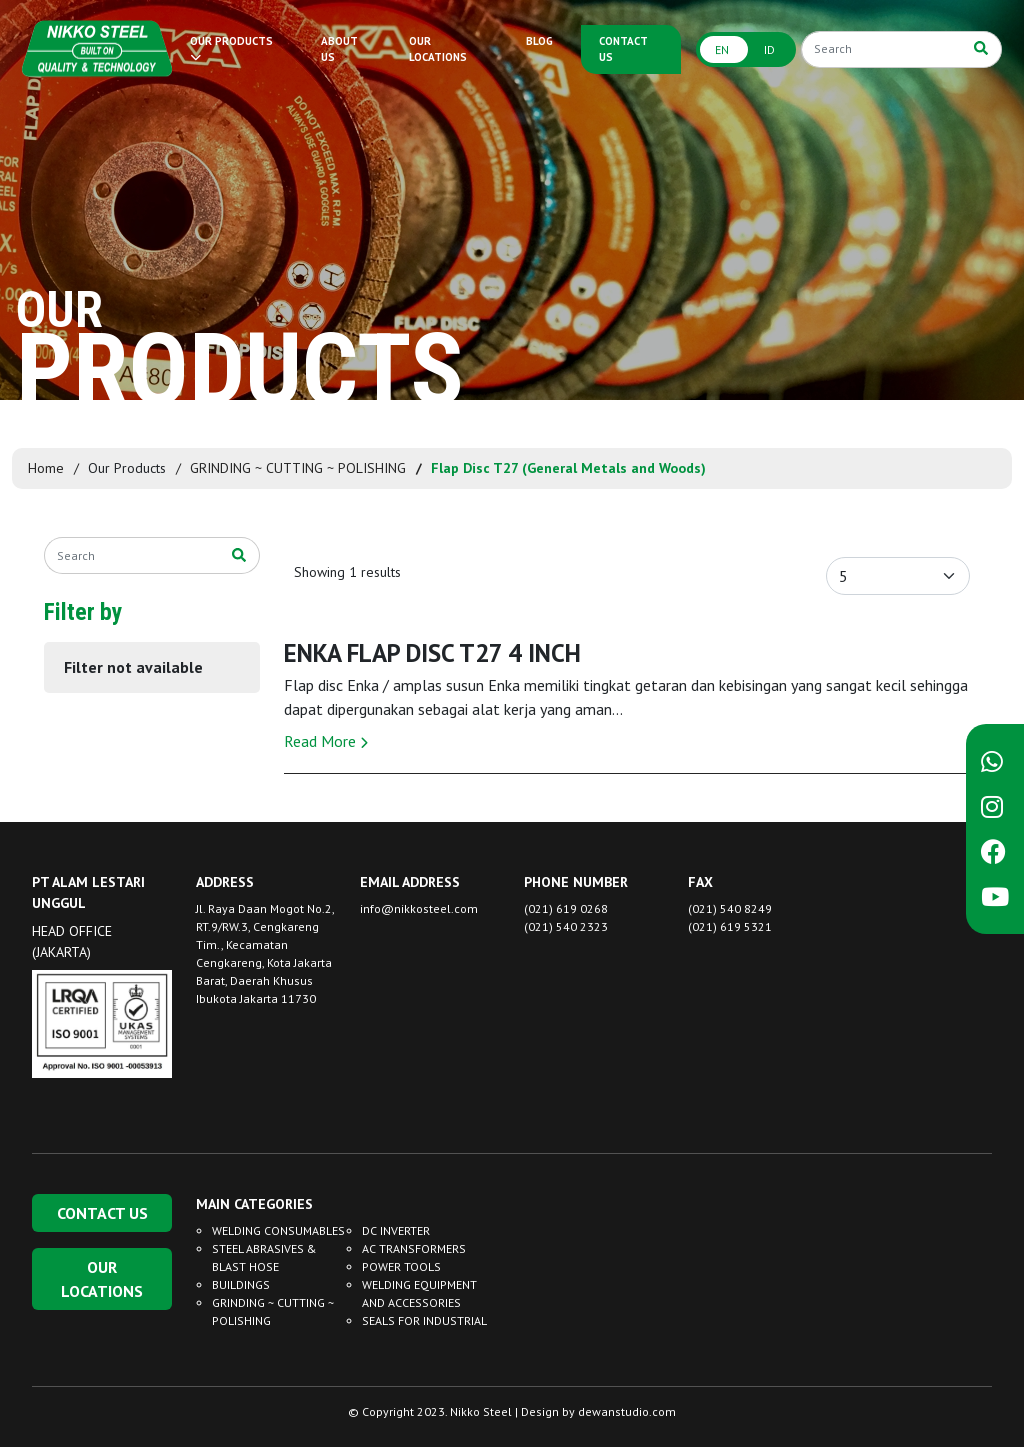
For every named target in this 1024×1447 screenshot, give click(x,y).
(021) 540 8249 (730, 908)
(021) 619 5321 (730, 926)
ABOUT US (339, 49)
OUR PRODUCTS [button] (231, 48)
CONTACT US (623, 49)
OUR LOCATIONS (438, 49)
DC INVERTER (396, 1230)
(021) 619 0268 (566, 908)
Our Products (127, 468)
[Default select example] (898, 576)
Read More (326, 741)
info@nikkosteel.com (419, 908)
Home (46, 468)
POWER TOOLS (401, 1266)
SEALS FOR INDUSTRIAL (424, 1320)
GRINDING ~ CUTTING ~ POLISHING (298, 468)
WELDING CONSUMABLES (278, 1230)
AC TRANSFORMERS (414, 1248)
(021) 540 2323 (566, 926)
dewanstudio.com (627, 1411)
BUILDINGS (241, 1284)
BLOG (539, 41)
